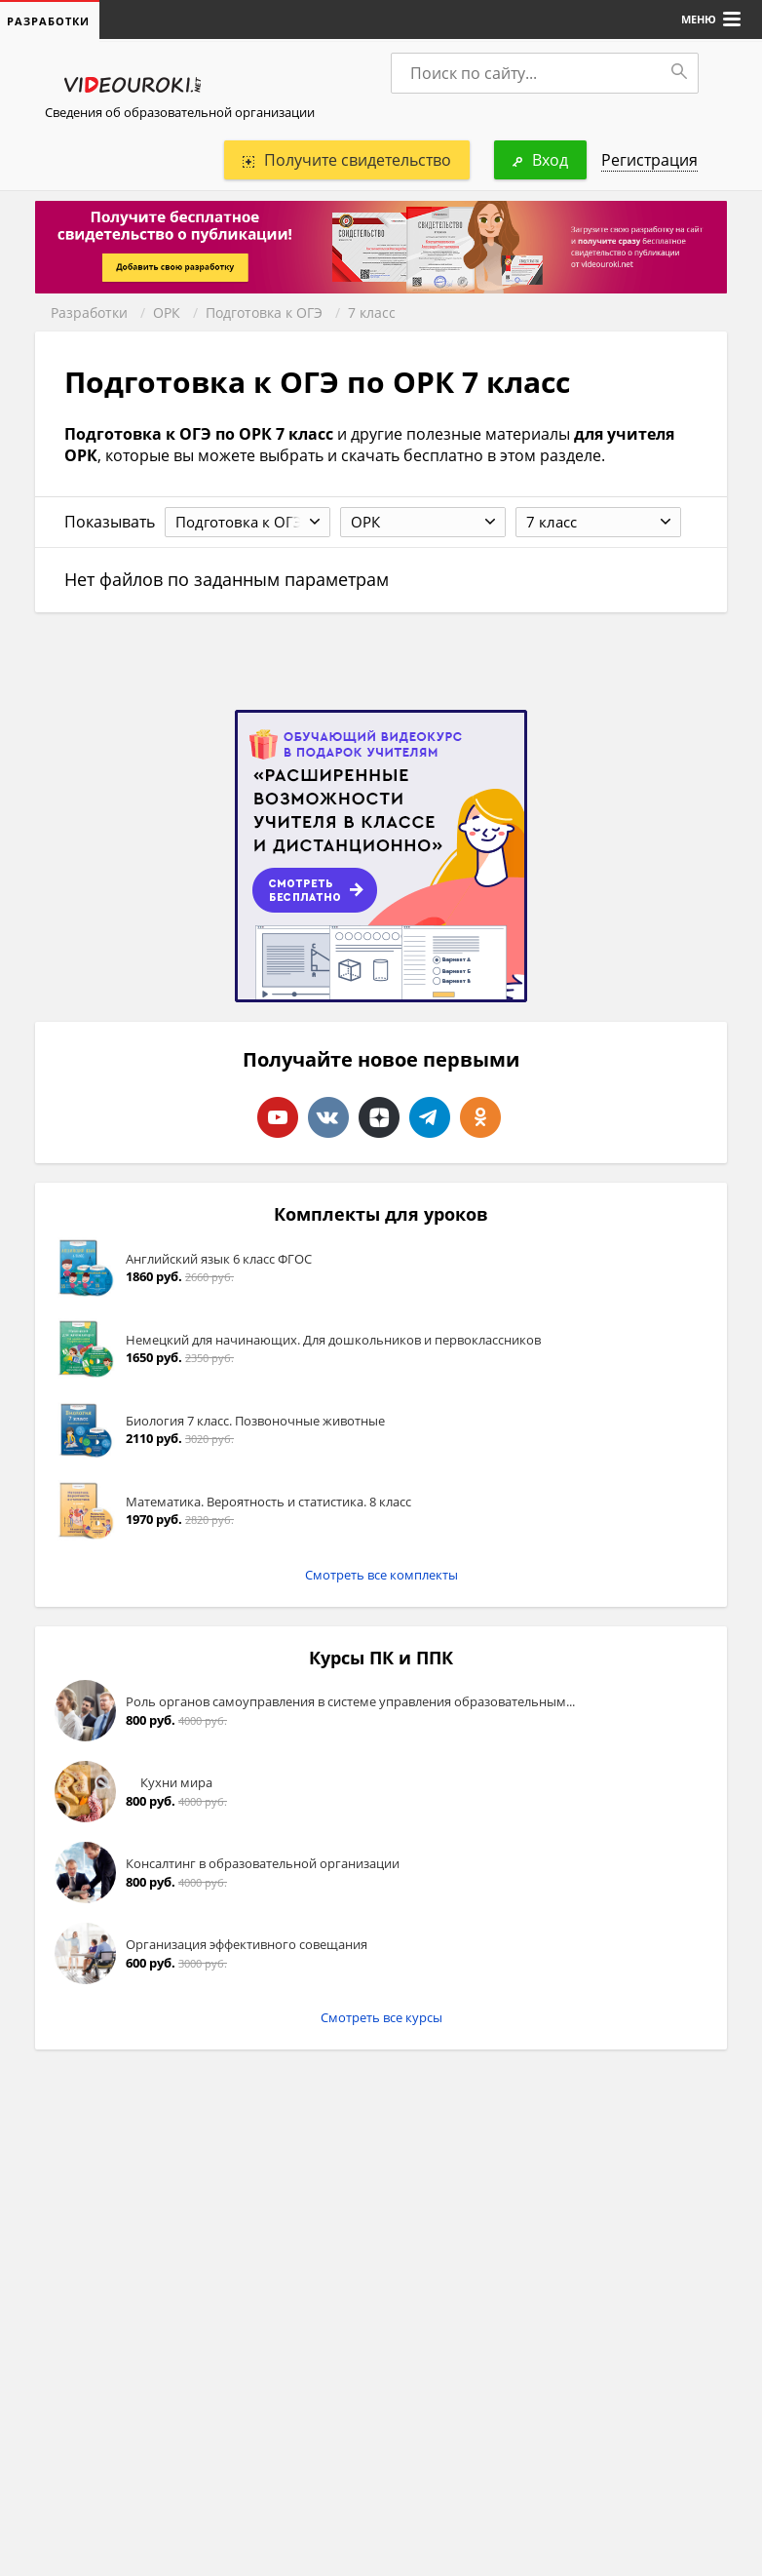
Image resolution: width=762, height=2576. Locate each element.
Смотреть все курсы (381, 2017)
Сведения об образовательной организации (180, 112)
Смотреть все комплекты (381, 1574)
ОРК (166, 312)
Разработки (89, 312)
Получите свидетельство (347, 160)
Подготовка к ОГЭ (264, 312)
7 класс (372, 312)
